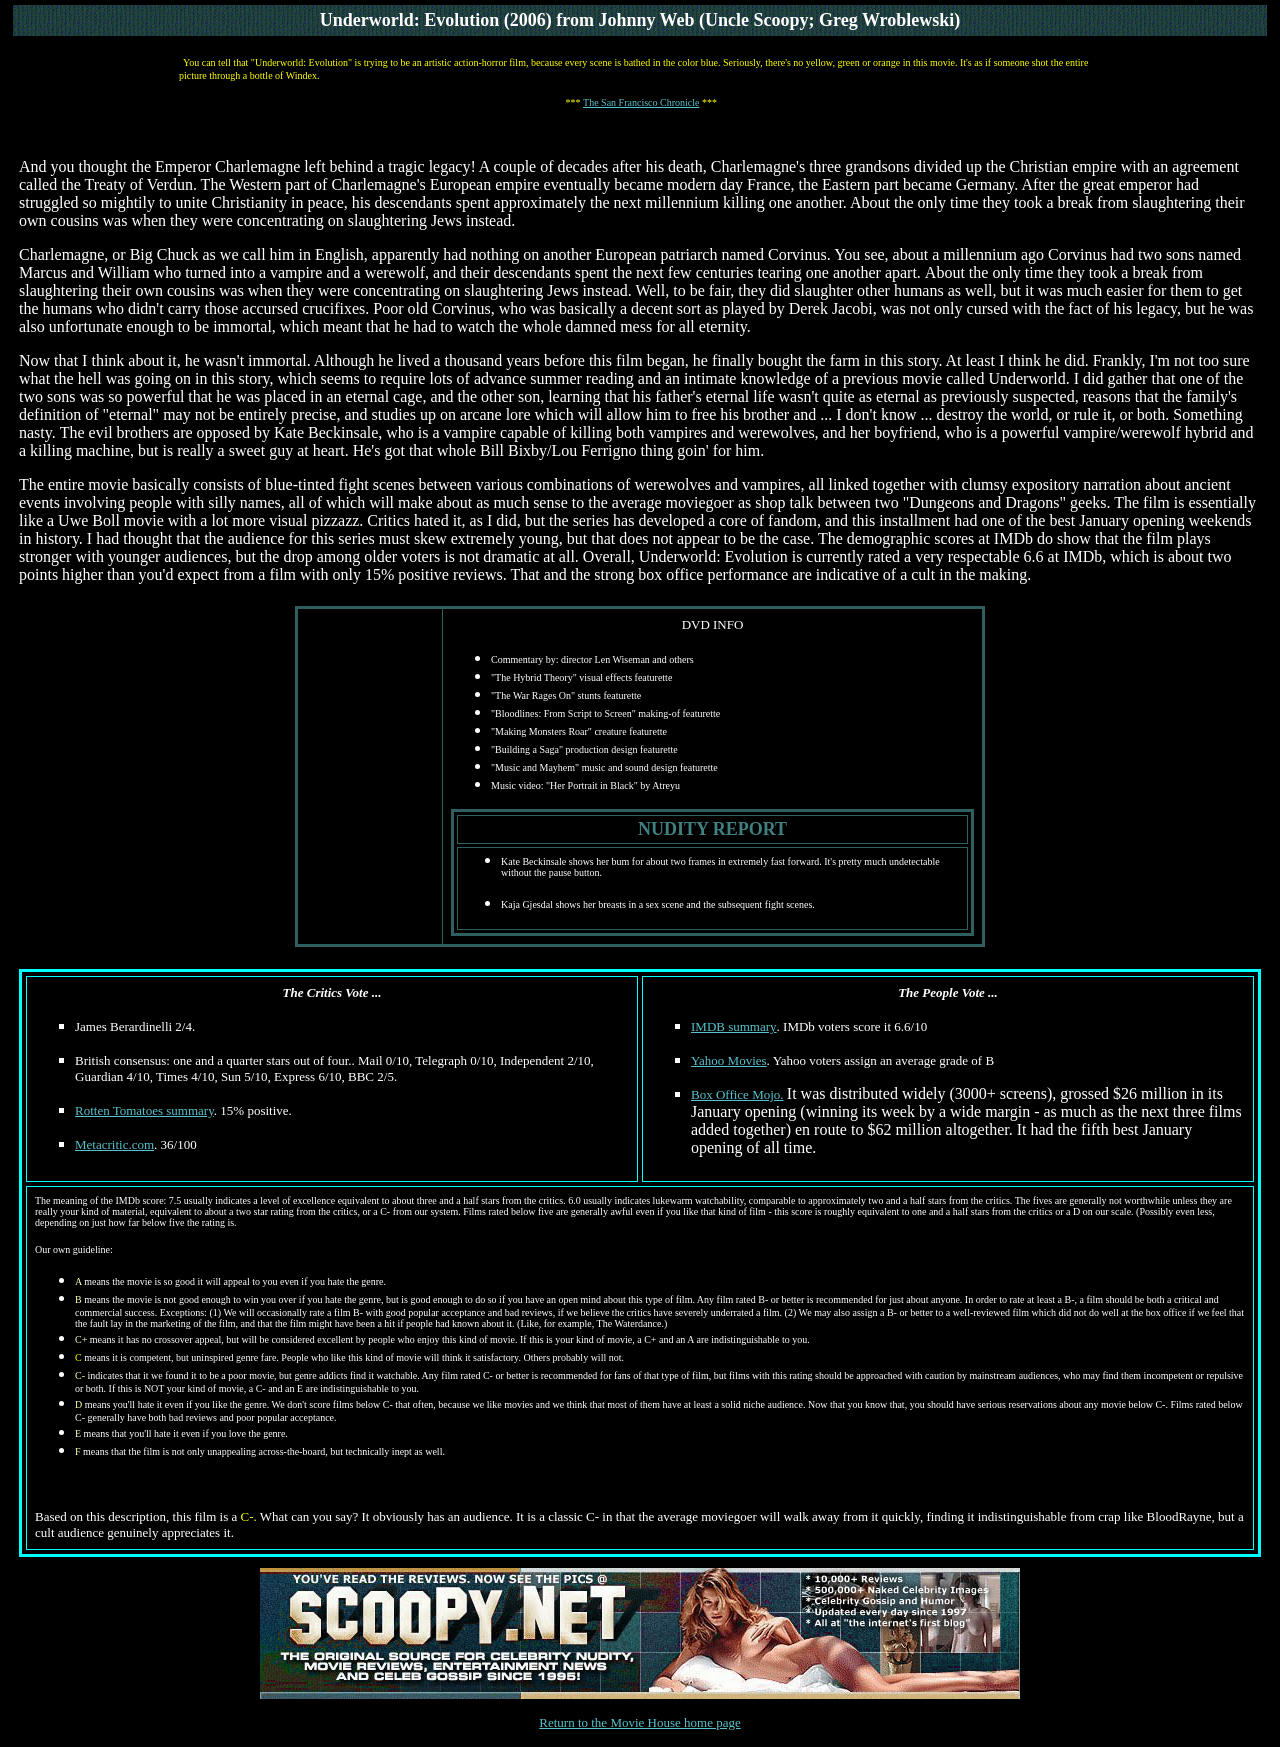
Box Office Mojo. (737, 1094)
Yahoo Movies (729, 1060)
